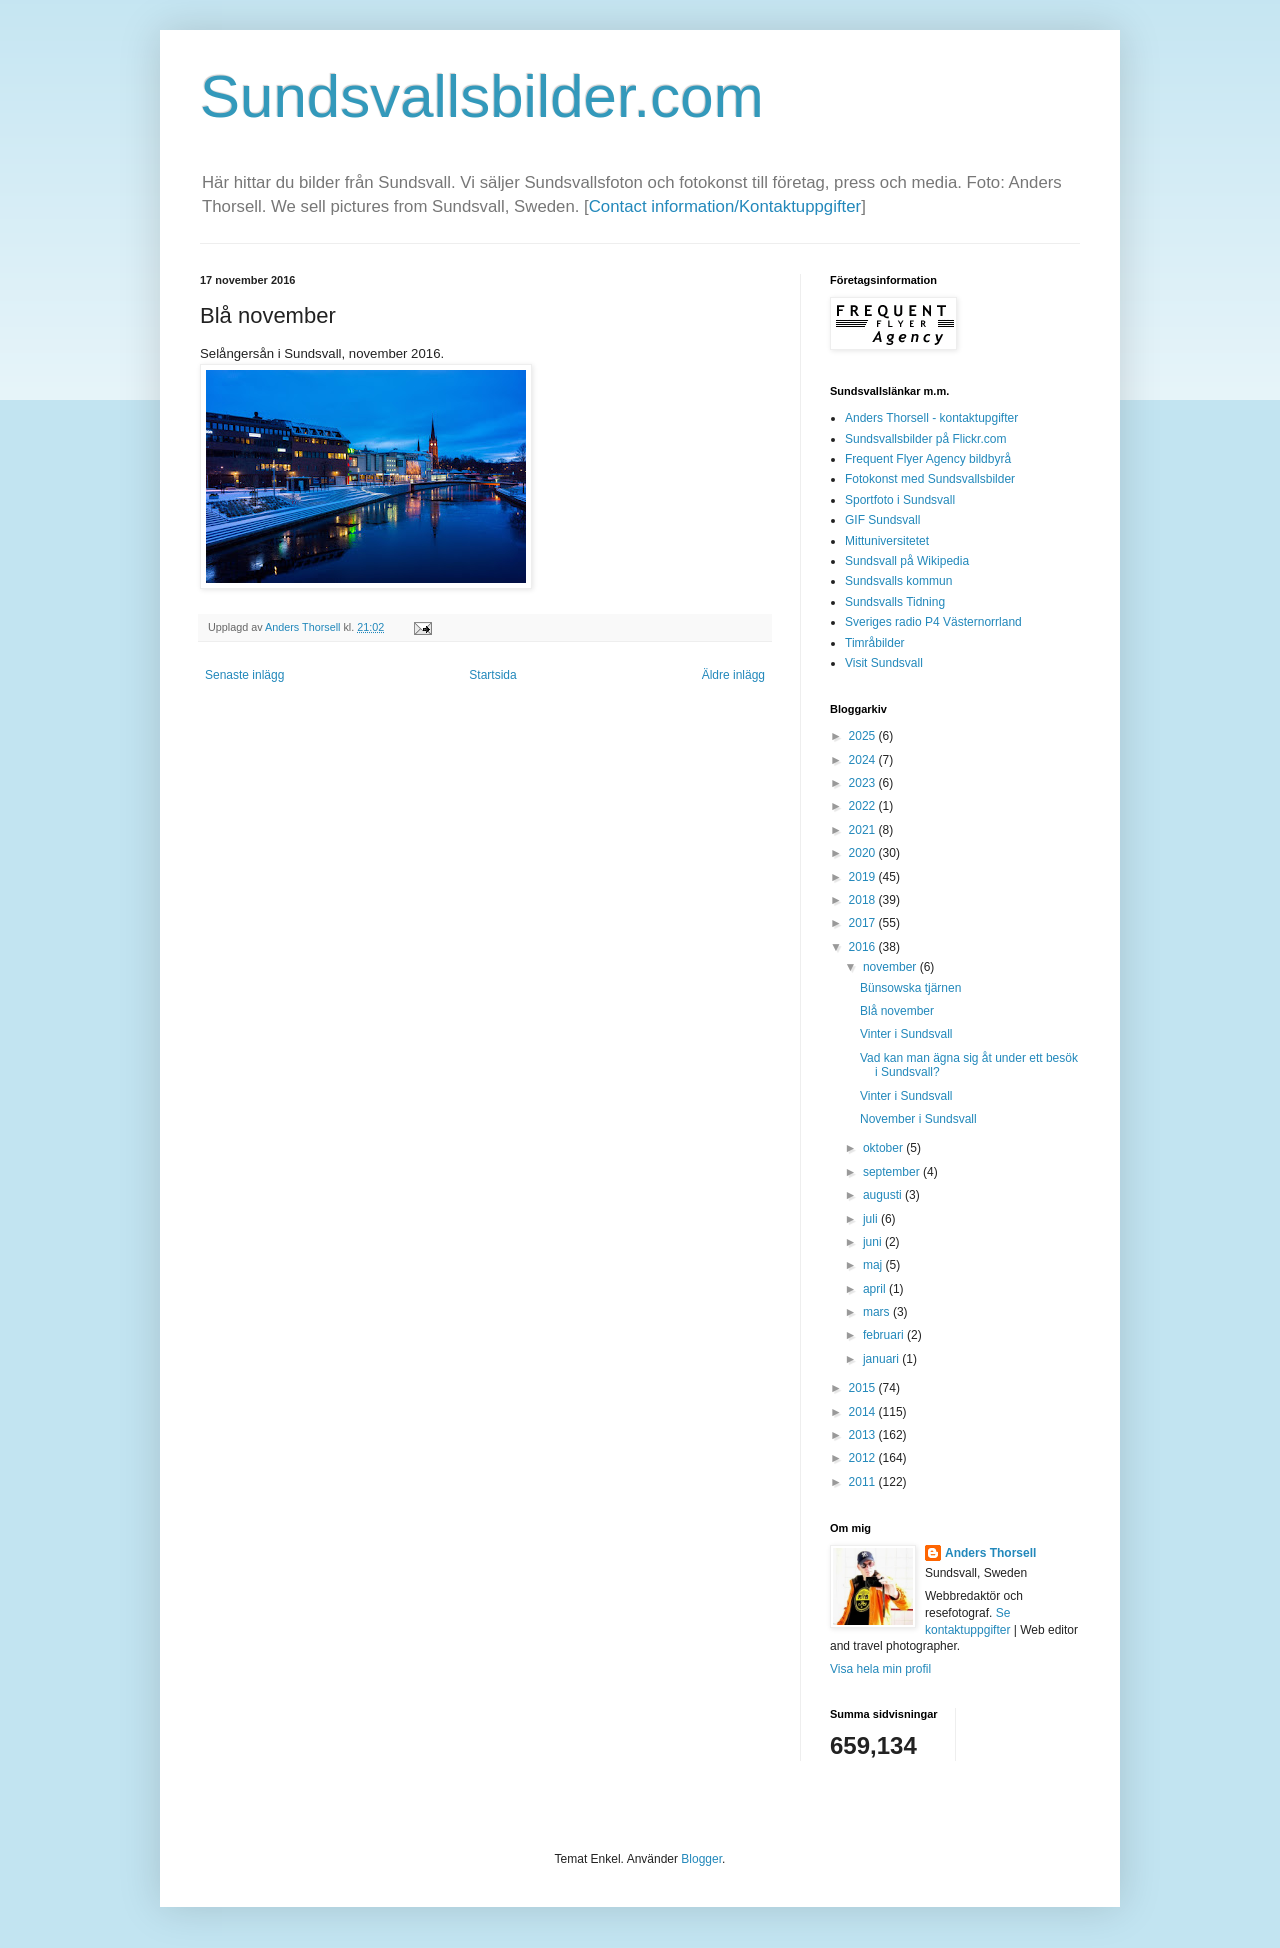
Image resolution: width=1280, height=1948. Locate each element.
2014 (864, 1412)
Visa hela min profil (880, 1669)
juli (872, 1219)
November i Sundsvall (918, 1119)
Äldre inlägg (733, 675)
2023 (864, 783)
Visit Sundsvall (884, 663)
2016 (864, 947)
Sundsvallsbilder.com (482, 96)
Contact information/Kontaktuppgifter (725, 206)
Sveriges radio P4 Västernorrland (933, 622)
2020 (864, 853)
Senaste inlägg (244, 675)
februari (885, 1335)
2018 (864, 900)
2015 (864, 1388)
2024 (864, 760)
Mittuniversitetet (887, 541)
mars (878, 1312)
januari (882, 1359)
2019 (864, 877)
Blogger (701, 1859)
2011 (864, 1482)
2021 (864, 830)
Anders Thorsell (304, 627)
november (891, 967)
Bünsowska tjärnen (910, 988)
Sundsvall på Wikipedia (907, 561)
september (893, 1172)
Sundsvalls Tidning (895, 602)
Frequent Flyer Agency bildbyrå (928, 459)
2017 (864, 923)
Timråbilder (875, 643)
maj (874, 1265)
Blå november (897, 1011)
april (876, 1289)
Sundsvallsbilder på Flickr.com (925, 439)
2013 (864, 1435)
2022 (864, 806)
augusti (884, 1195)
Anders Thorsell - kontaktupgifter (931, 418)
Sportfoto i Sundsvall (900, 500)
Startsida (492, 675)
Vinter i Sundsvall (906, 1034)
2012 (864, 1458)
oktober (884, 1148)
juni (874, 1242)
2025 (864, 736)
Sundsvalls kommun (898, 581)
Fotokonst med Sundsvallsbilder (930, 479)
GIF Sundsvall (882, 520)
